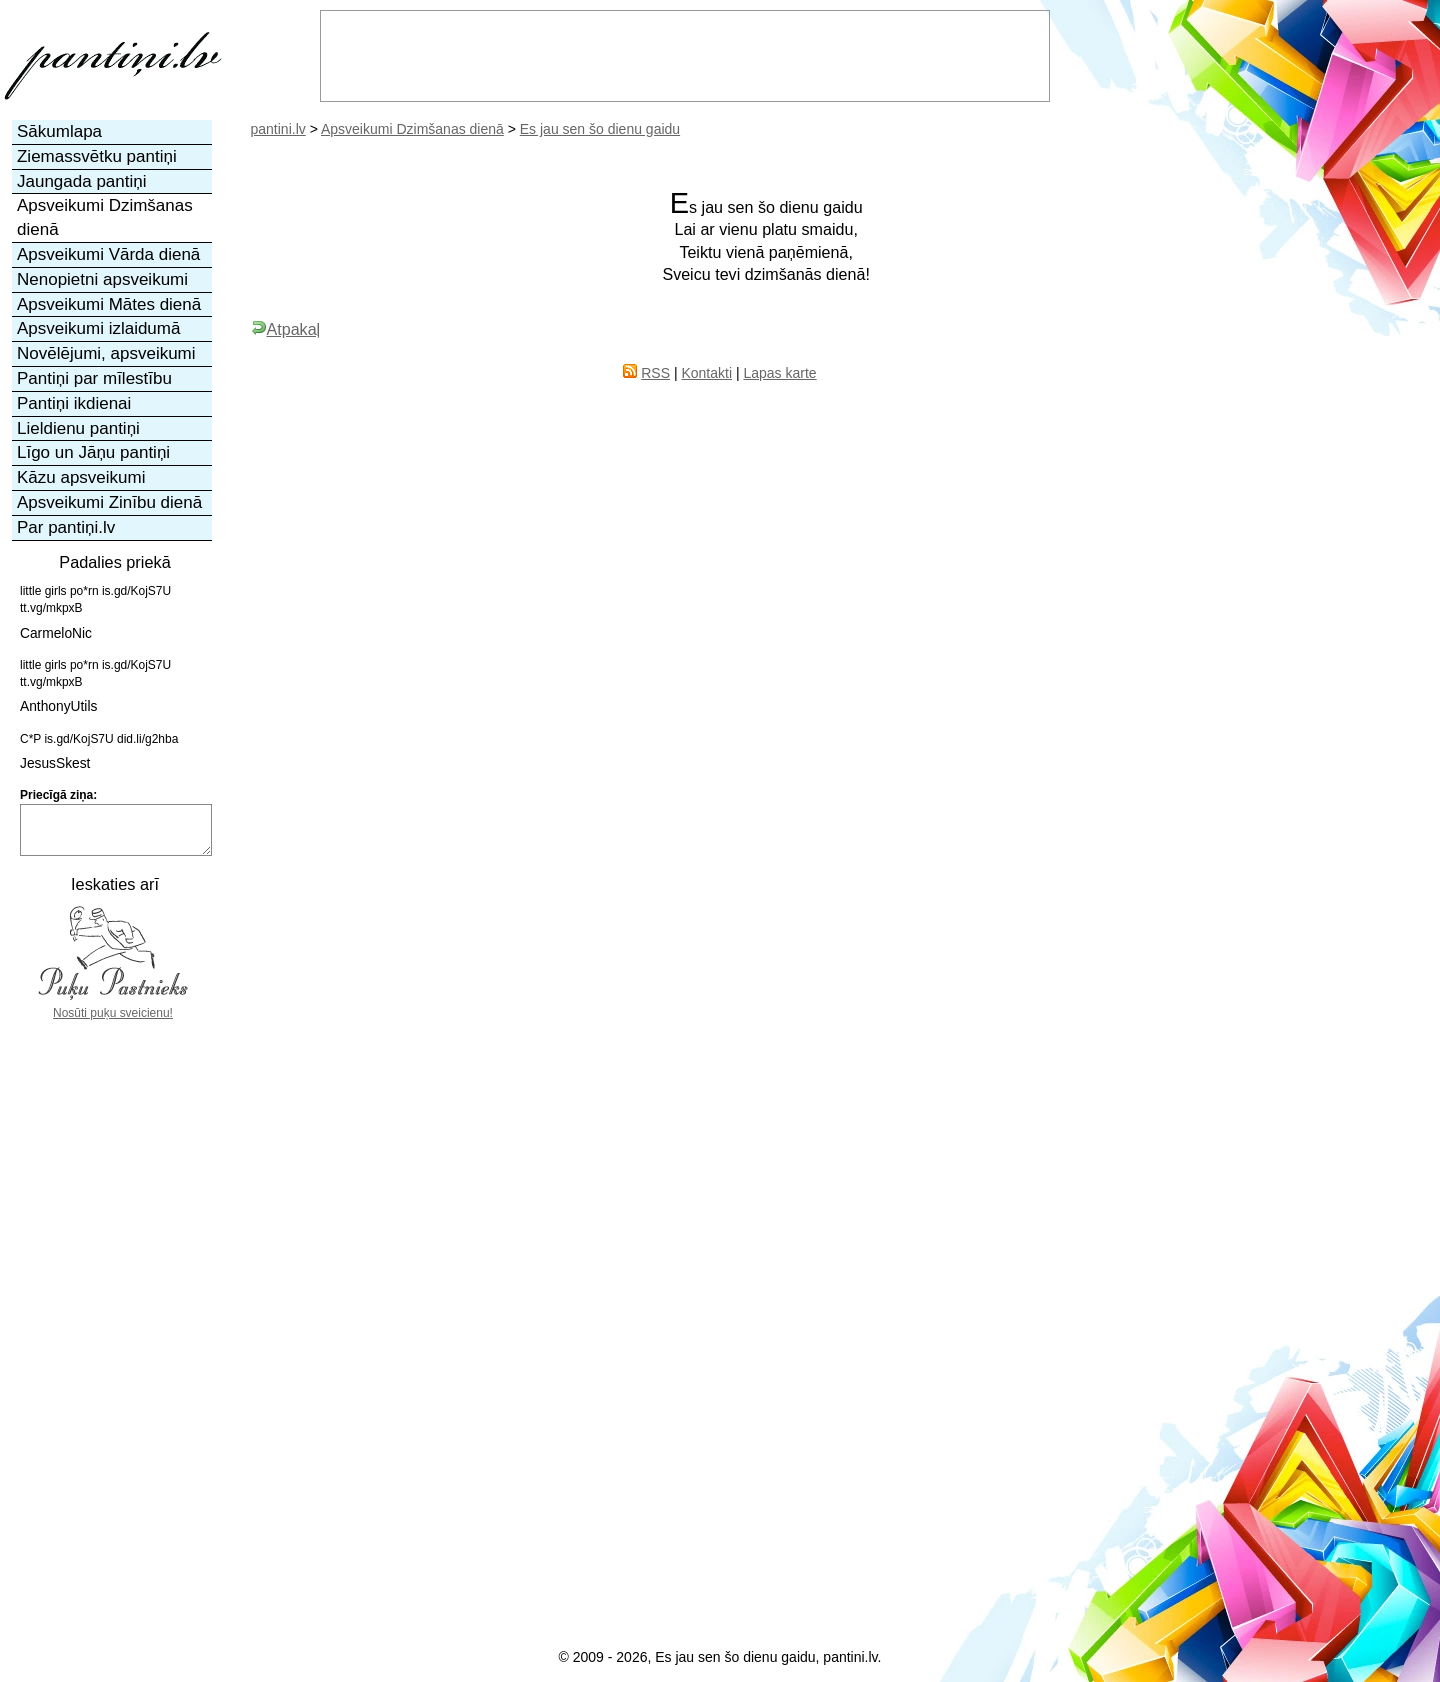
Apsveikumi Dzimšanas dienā (412, 129)
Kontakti (706, 373)
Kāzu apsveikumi (81, 477)
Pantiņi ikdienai (74, 403)
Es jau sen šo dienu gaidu (600, 129)
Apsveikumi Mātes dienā (109, 304)
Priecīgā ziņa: (58, 795)
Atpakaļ (286, 329)
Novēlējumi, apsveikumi (106, 353)
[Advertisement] (113, 1321)
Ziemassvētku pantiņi (97, 156)
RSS (655, 373)
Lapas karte (779, 373)
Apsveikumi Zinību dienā (109, 502)
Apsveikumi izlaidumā (98, 328)
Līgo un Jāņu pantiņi (93, 452)
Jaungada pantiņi (82, 181)
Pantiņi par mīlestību (94, 378)
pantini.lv (278, 129)
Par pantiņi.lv (66, 527)
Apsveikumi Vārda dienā (108, 254)
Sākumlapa (59, 131)
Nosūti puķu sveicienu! (113, 1013)
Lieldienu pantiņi (78, 428)
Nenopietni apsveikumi (102, 279)
